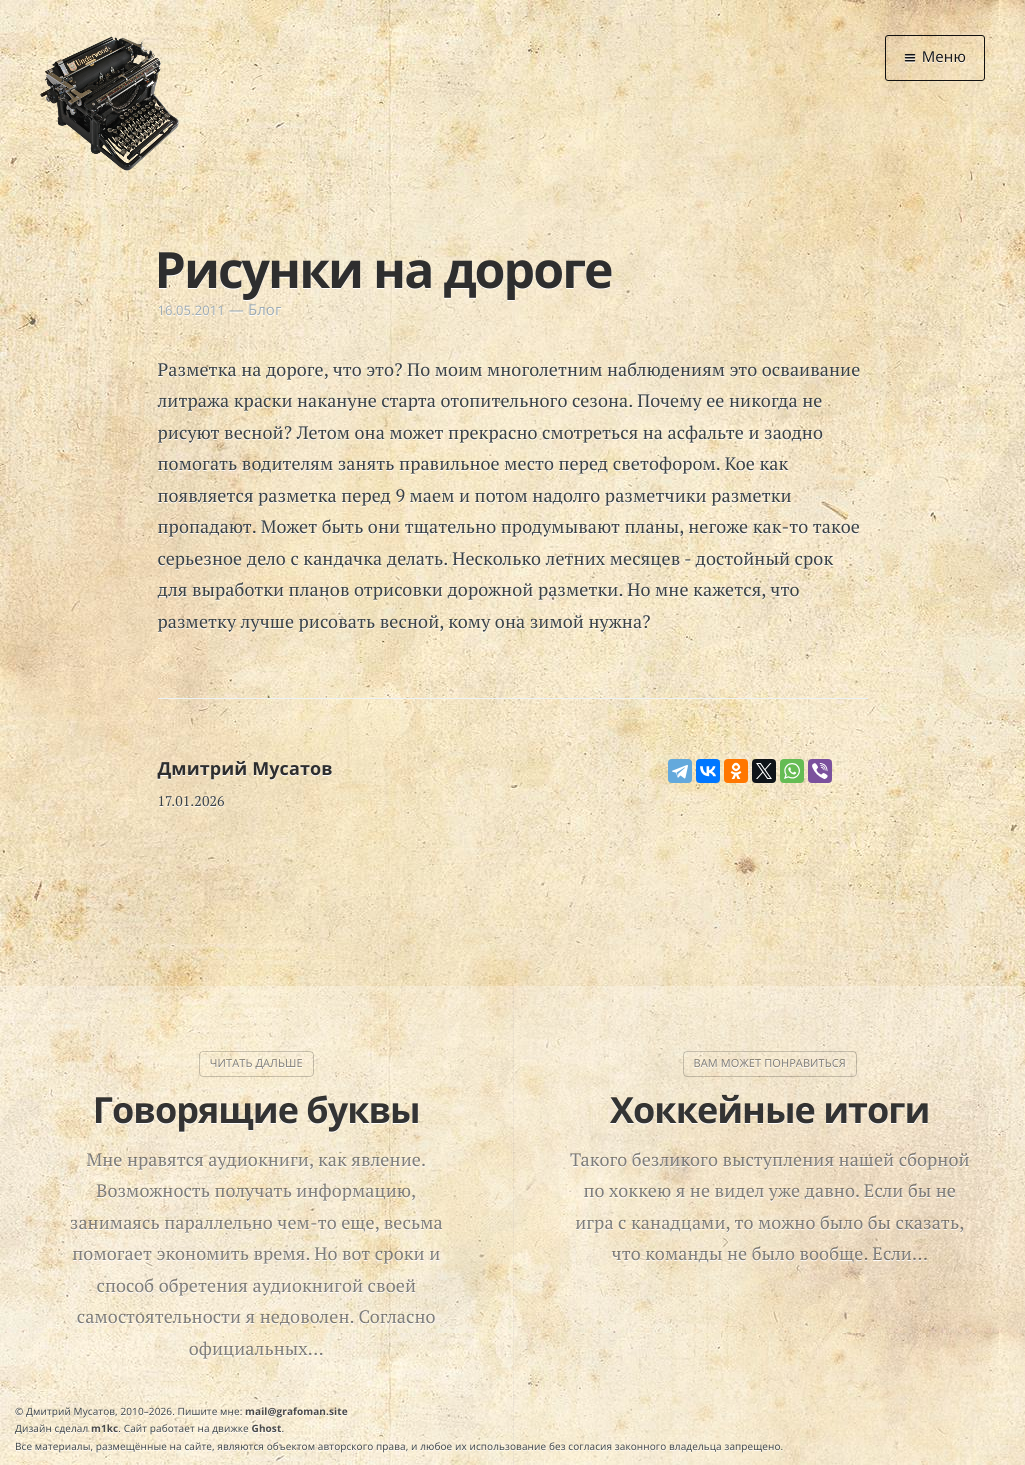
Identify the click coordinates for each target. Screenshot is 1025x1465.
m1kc (104, 1428)
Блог (265, 310)
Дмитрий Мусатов (245, 769)
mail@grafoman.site (296, 1411)
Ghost (267, 1428)
